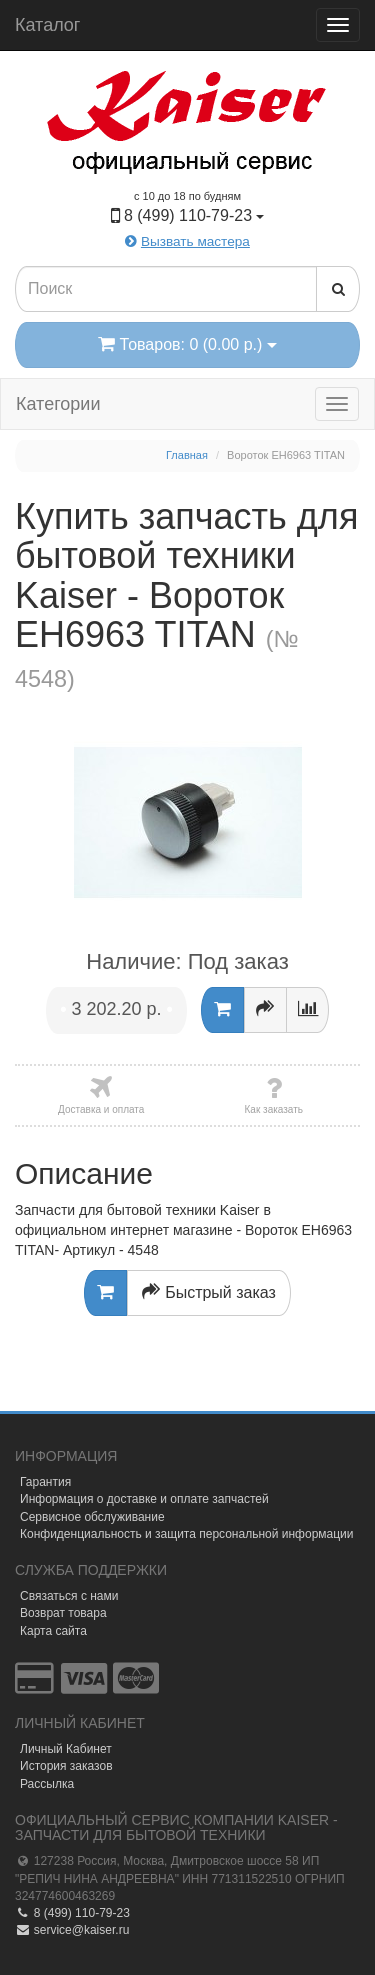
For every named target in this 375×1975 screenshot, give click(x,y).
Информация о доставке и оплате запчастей (144, 1499)
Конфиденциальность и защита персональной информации (187, 1534)
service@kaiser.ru (72, 1930)
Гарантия (45, 1482)
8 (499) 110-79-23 (72, 1913)
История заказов (66, 1766)
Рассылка (47, 1784)
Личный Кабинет (66, 1749)
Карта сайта (53, 1631)
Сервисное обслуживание (92, 1517)
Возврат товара (63, 1613)
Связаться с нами (69, 1596)
